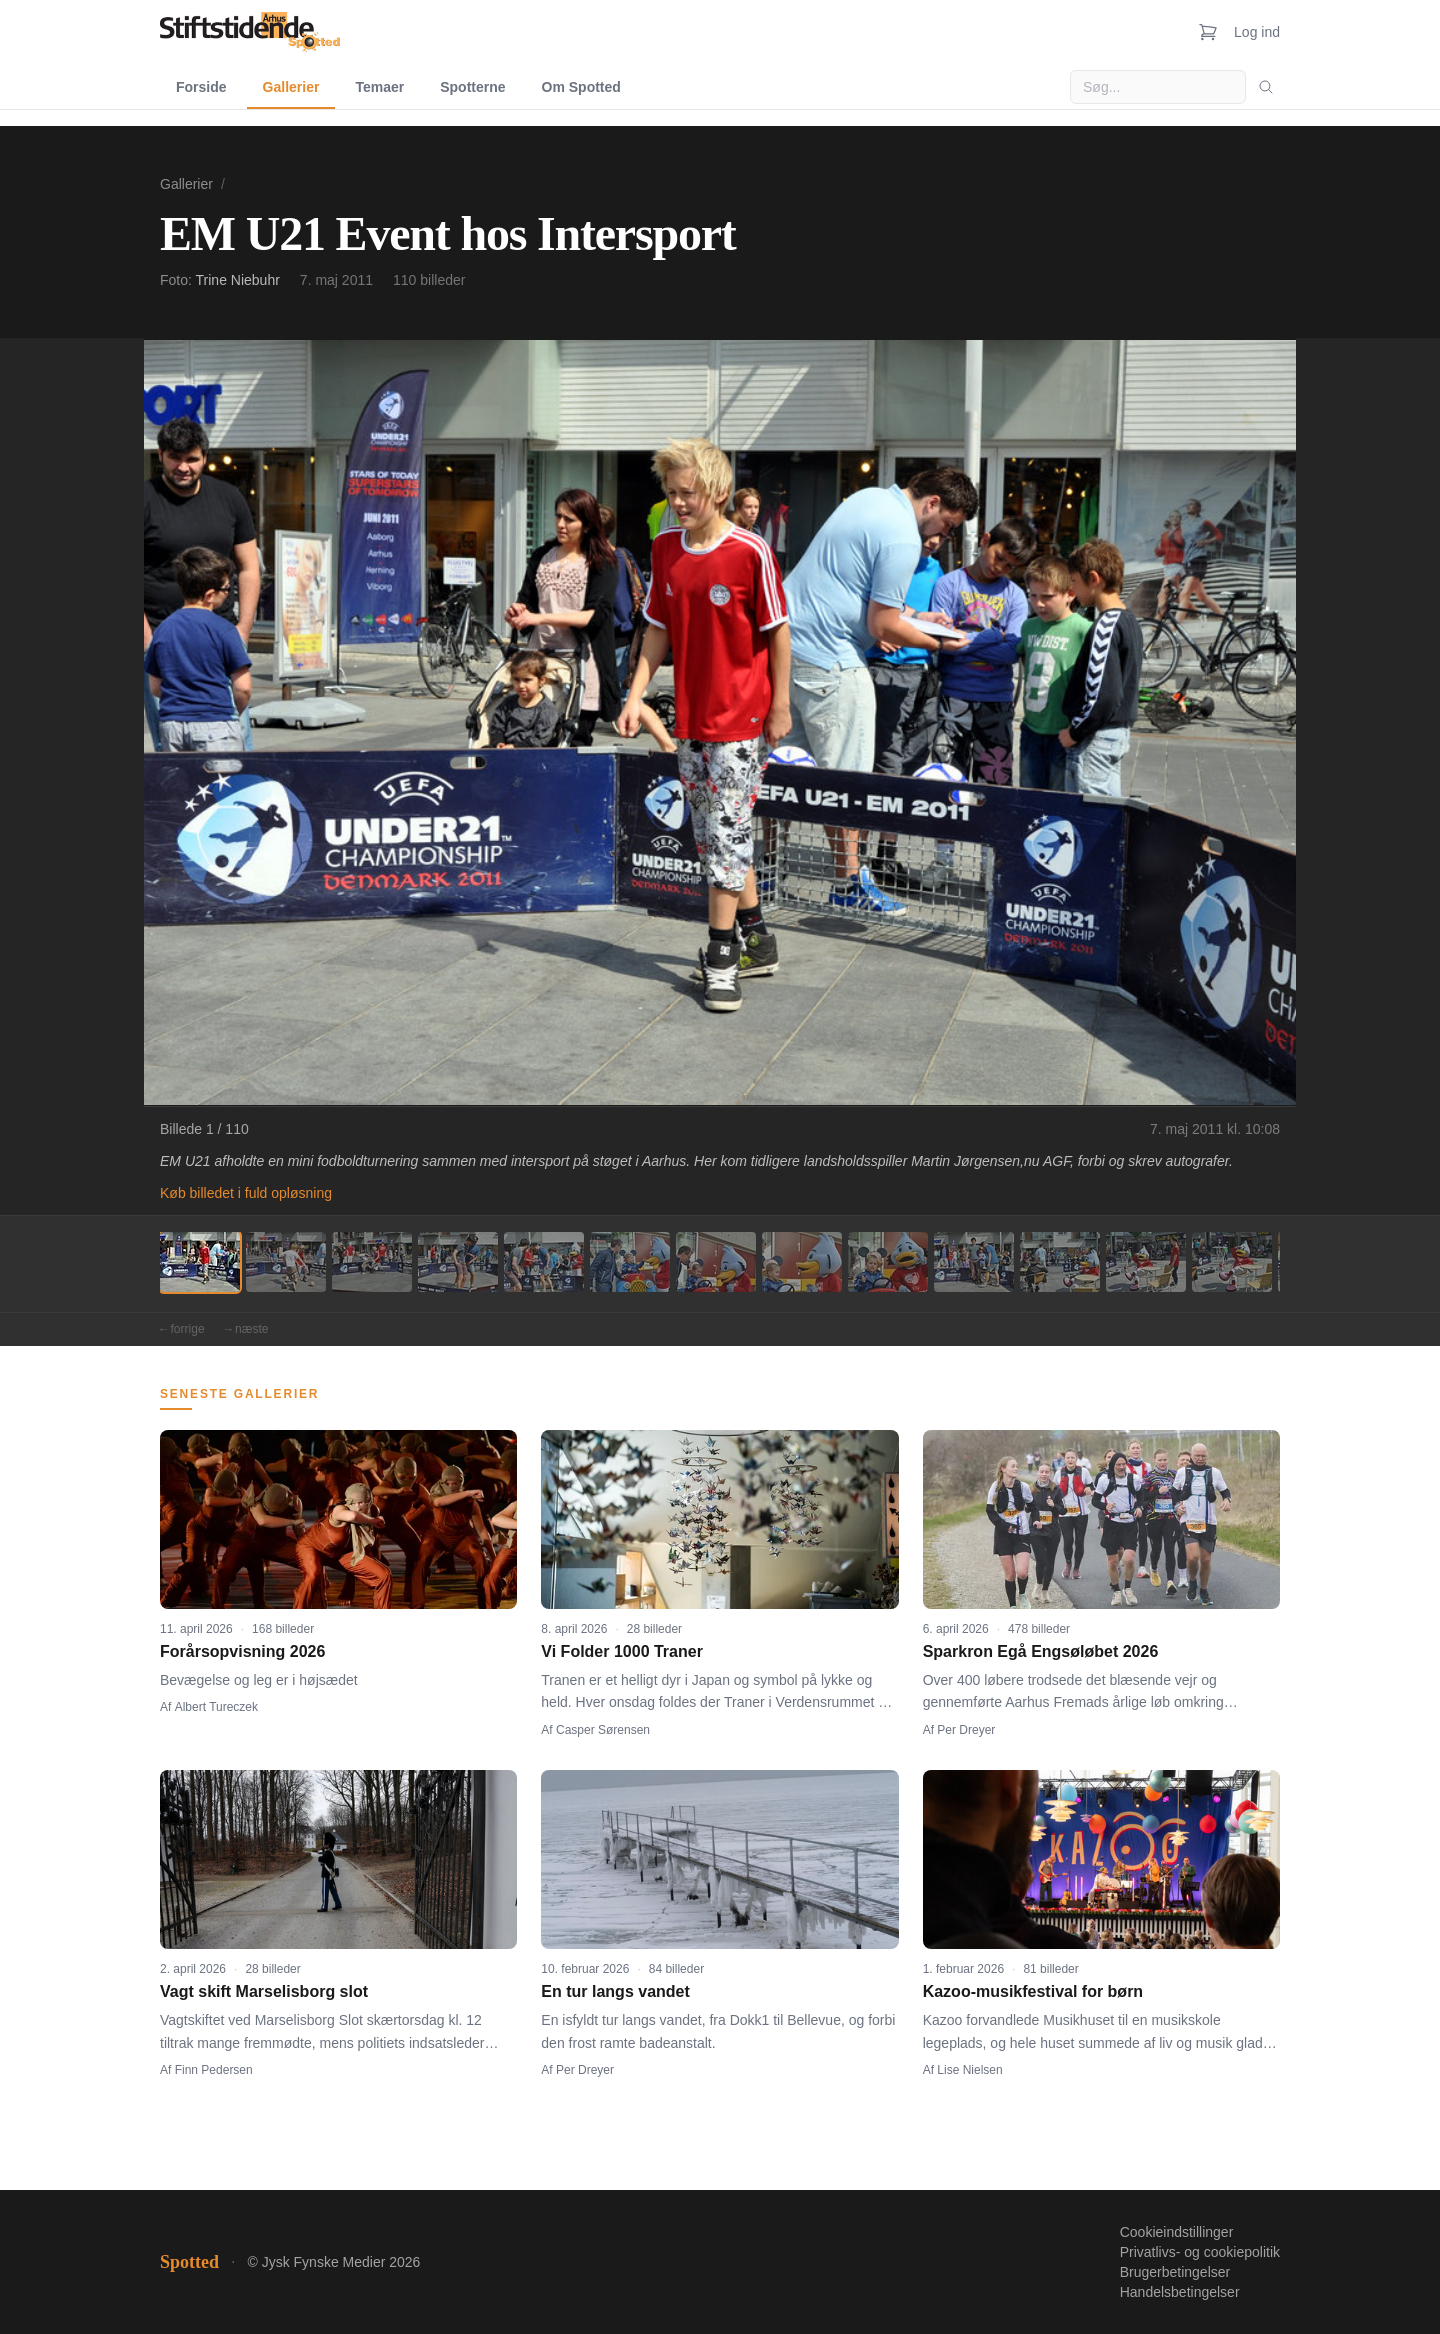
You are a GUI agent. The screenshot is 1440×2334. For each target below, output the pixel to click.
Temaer (379, 87)
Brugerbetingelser (1175, 2272)
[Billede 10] (974, 1262)
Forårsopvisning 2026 (242, 1651)
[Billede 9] (888, 1262)
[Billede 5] (544, 1262)
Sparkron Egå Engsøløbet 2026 (1041, 1651)
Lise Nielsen (969, 2070)
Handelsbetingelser (1180, 2292)
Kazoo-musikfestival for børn (1033, 1991)
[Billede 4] (458, 1262)
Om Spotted (581, 87)
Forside (201, 87)
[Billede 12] (1146, 1262)
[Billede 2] (286, 1262)
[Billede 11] (1060, 1262)
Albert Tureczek (216, 1707)
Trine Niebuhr (238, 280)
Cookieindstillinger (1177, 2232)
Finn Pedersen (214, 2070)
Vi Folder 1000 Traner (622, 1651)
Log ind (1257, 32)
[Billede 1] (200, 1262)
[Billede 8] (802, 1262)
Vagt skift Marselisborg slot (264, 1991)
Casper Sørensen (603, 1730)
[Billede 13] (1232, 1262)
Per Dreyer (966, 1730)
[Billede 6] (630, 1262)
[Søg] (1266, 87)
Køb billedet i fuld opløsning (246, 1193)
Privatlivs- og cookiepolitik (1200, 2252)
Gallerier (291, 87)
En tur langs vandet (615, 1991)
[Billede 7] (716, 1262)
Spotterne (472, 87)
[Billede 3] (372, 1262)
